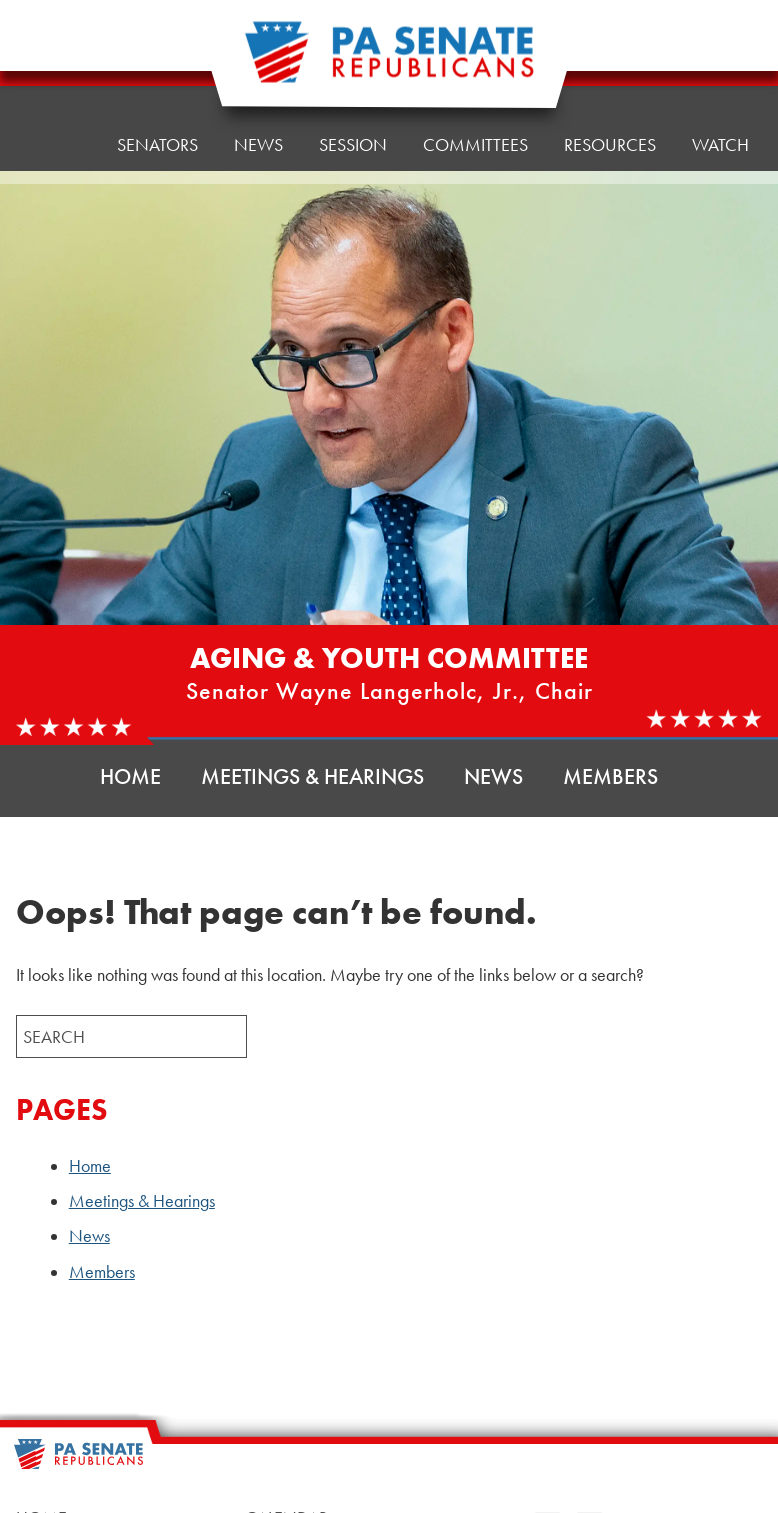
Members (610, 776)
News (493, 776)
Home (55, 74)
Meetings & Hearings (312, 776)
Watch (720, 144)
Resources (610, 49)
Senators (157, 69)
